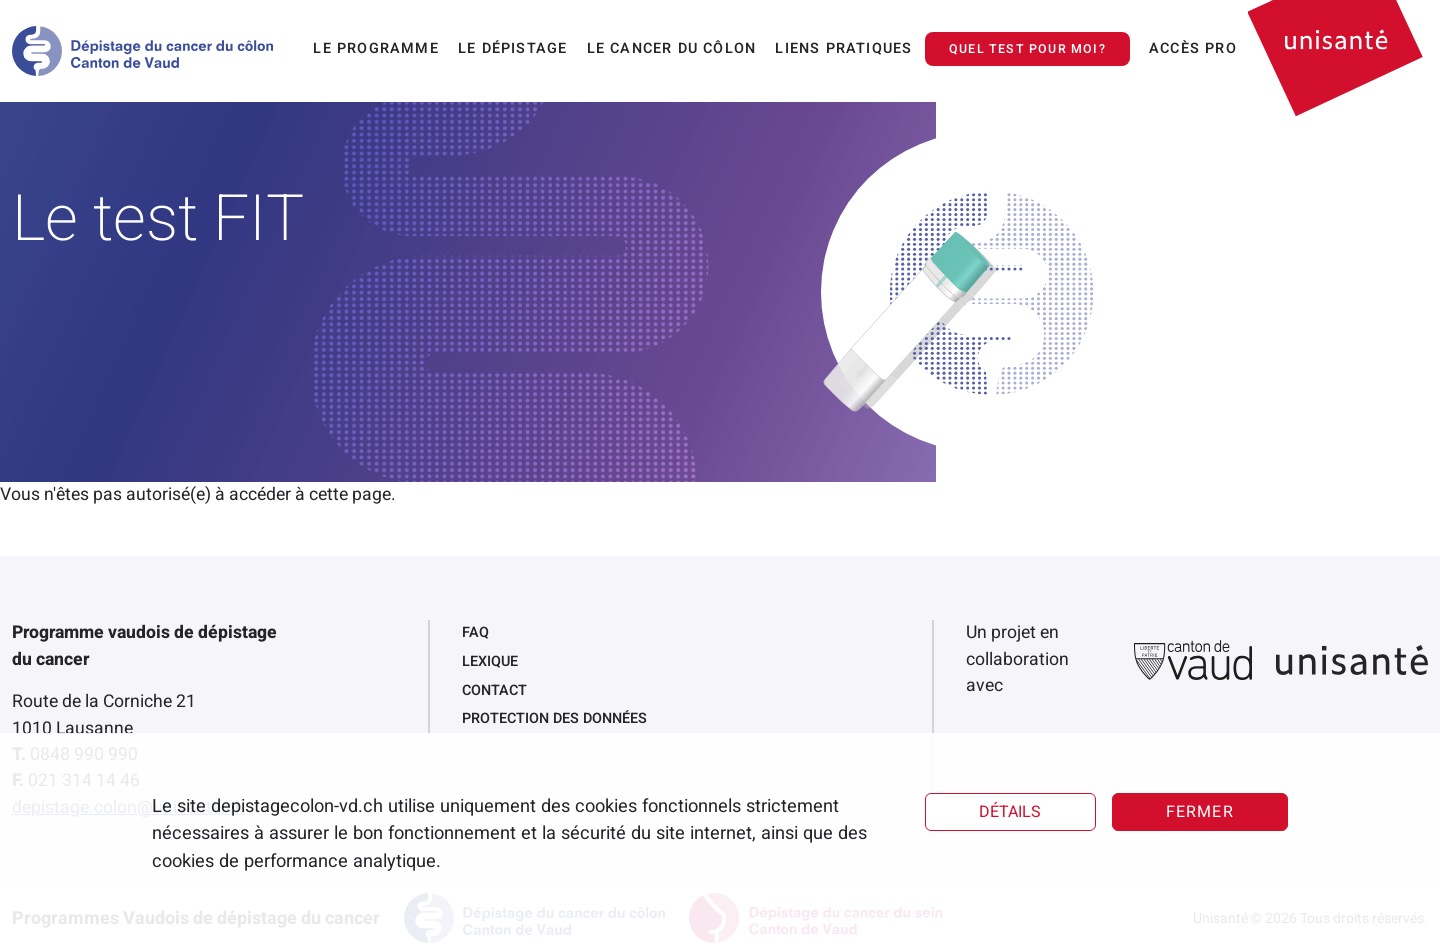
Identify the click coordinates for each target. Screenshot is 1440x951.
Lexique (490, 661)
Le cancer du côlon (672, 48)
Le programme (375, 48)
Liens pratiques (843, 48)
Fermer (1200, 812)
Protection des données (554, 718)
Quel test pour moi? (1027, 49)
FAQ (475, 632)
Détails (1010, 812)
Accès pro (1193, 48)
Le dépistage (512, 48)
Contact (494, 690)
